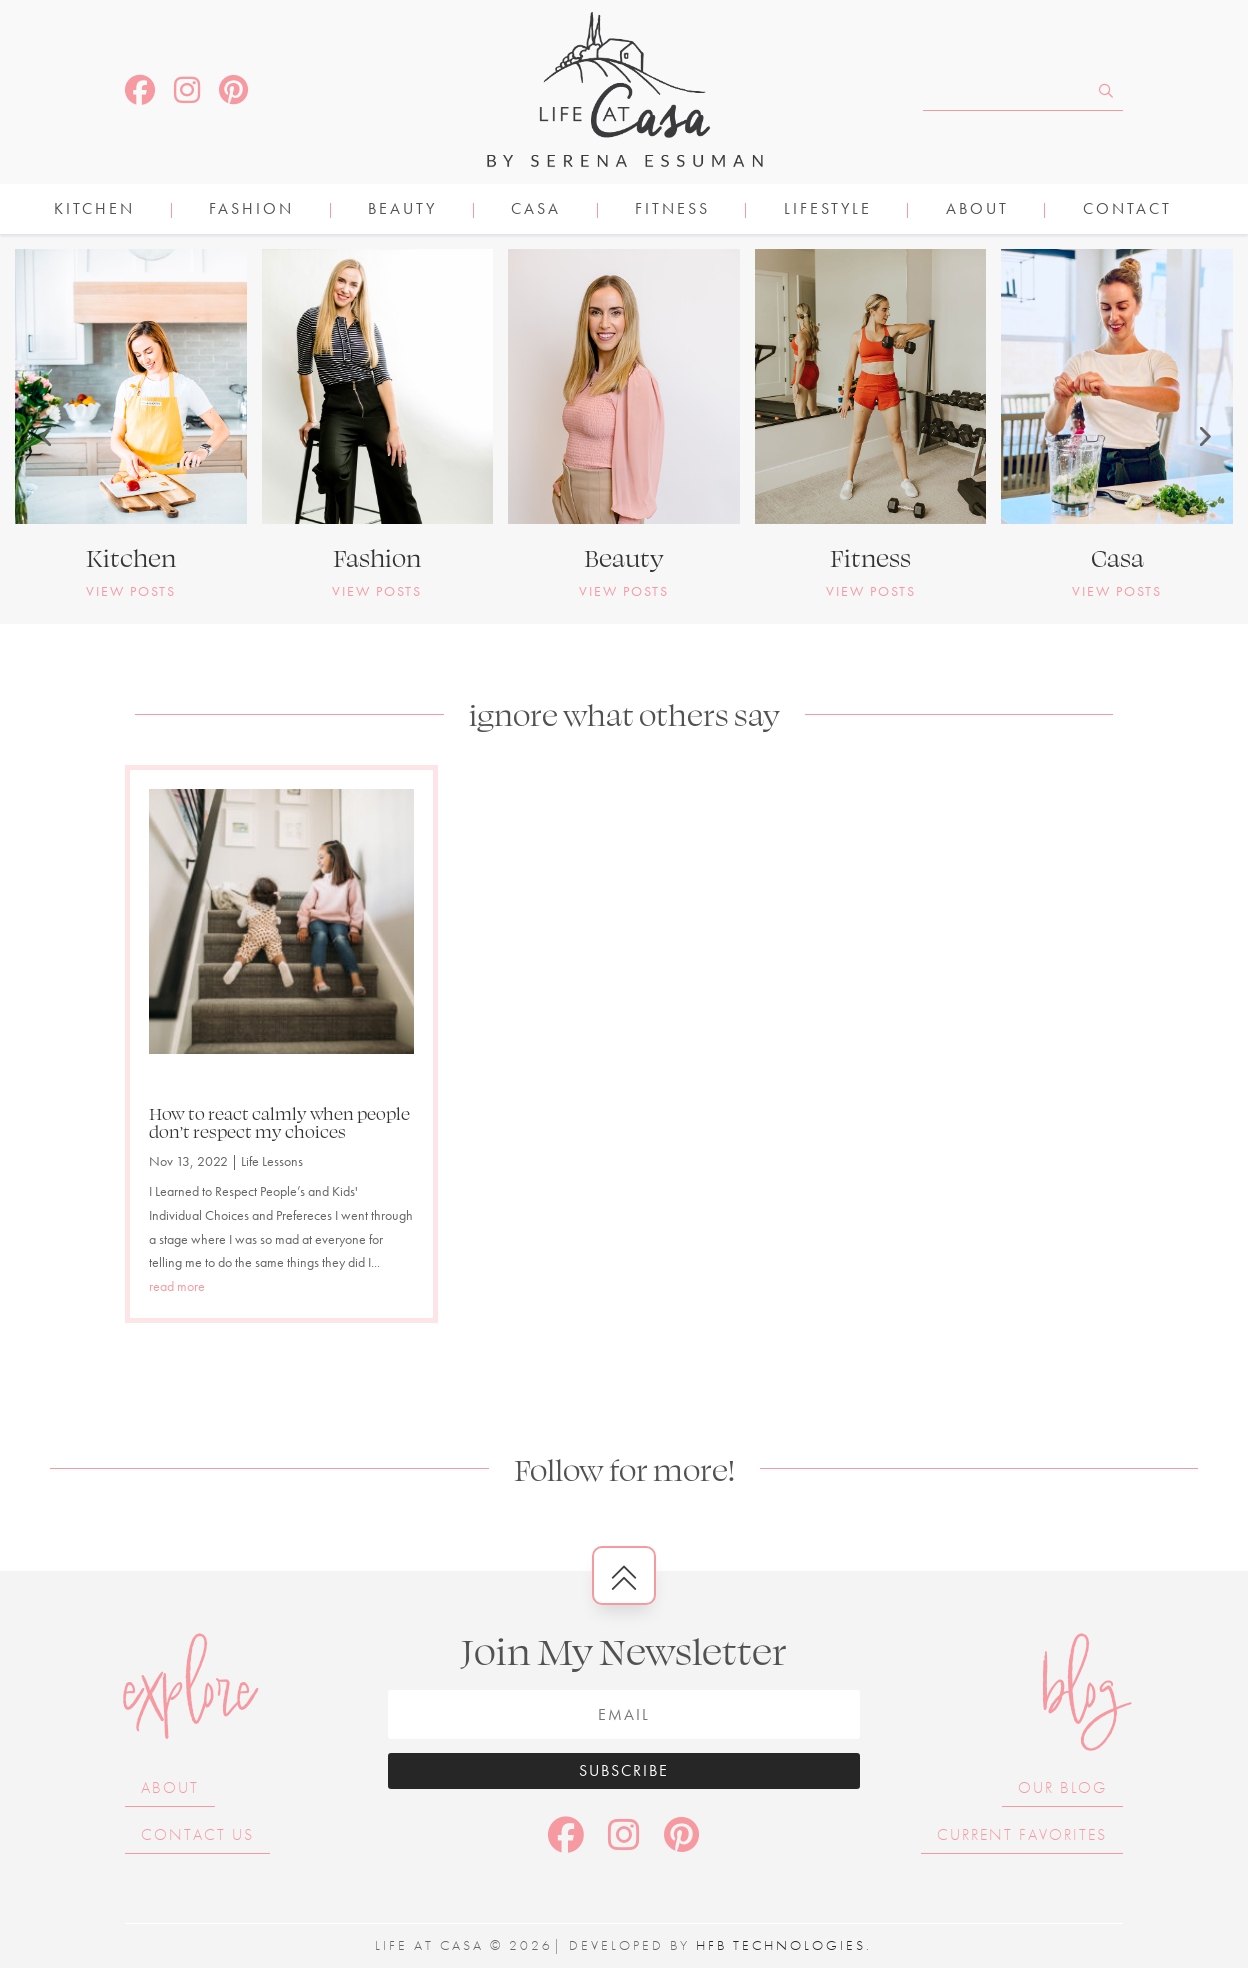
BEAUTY (402, 210)
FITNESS (672, 210)
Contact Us (197, 1834)
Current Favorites (1022, 1834)
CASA (536, 210)
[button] (45, 436)
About (977, 210)
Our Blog (1062, 1787)
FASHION (251, 210)
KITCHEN (94, 210)
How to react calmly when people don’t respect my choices (279, 1122)
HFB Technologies (781, 1945)
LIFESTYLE (828, 210)
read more (177, 1286)
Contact (1127, 210)
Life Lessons (272, 1161)
